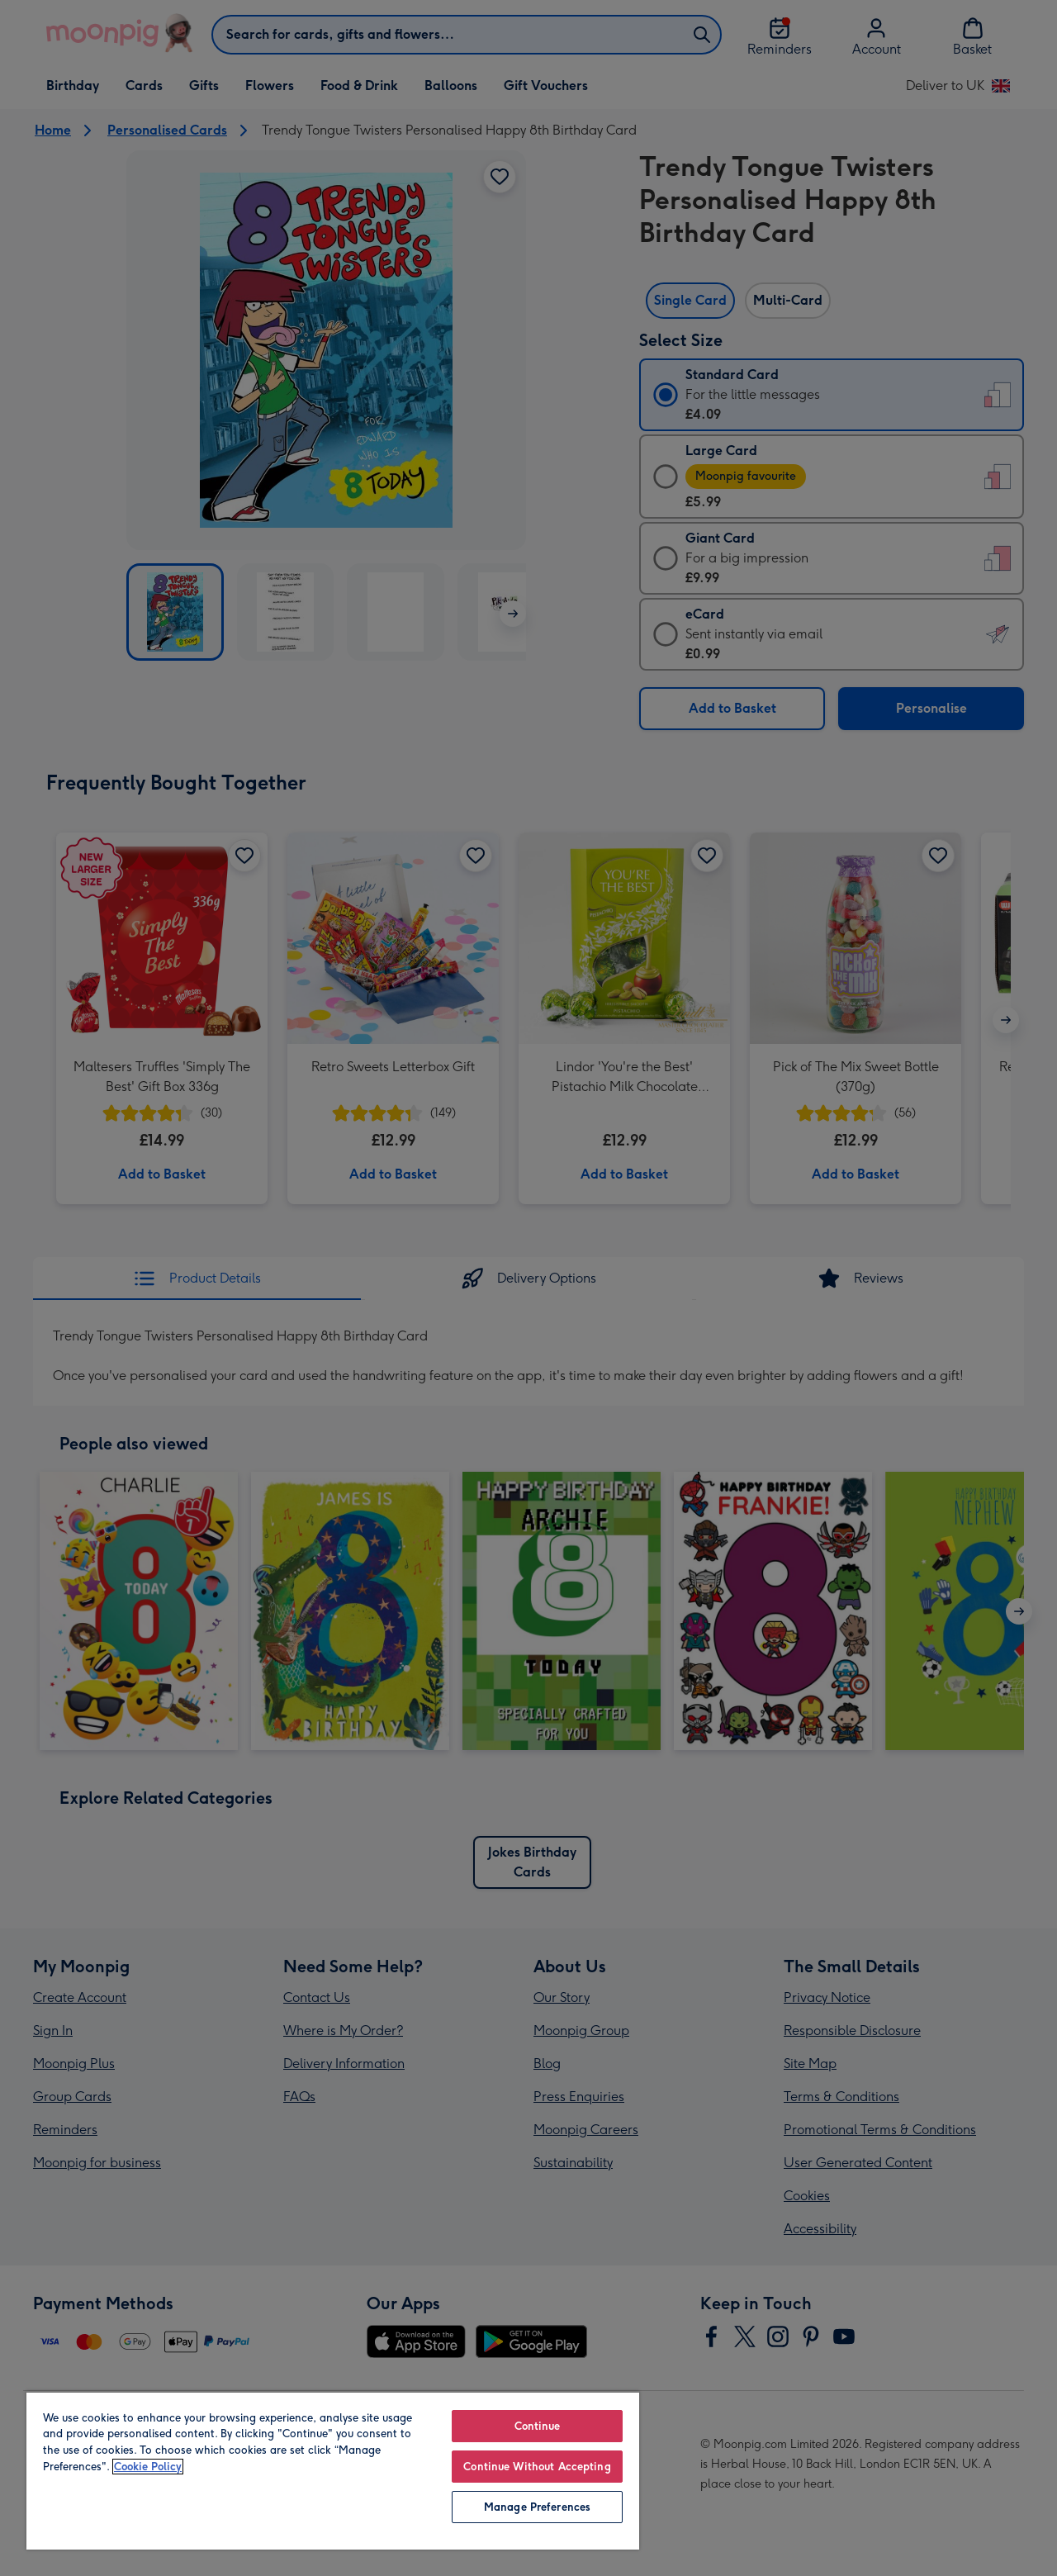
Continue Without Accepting (536, 2466)
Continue (537, 2426)
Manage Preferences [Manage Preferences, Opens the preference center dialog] (537, 2507)
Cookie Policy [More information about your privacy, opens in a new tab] (148, 2466)
